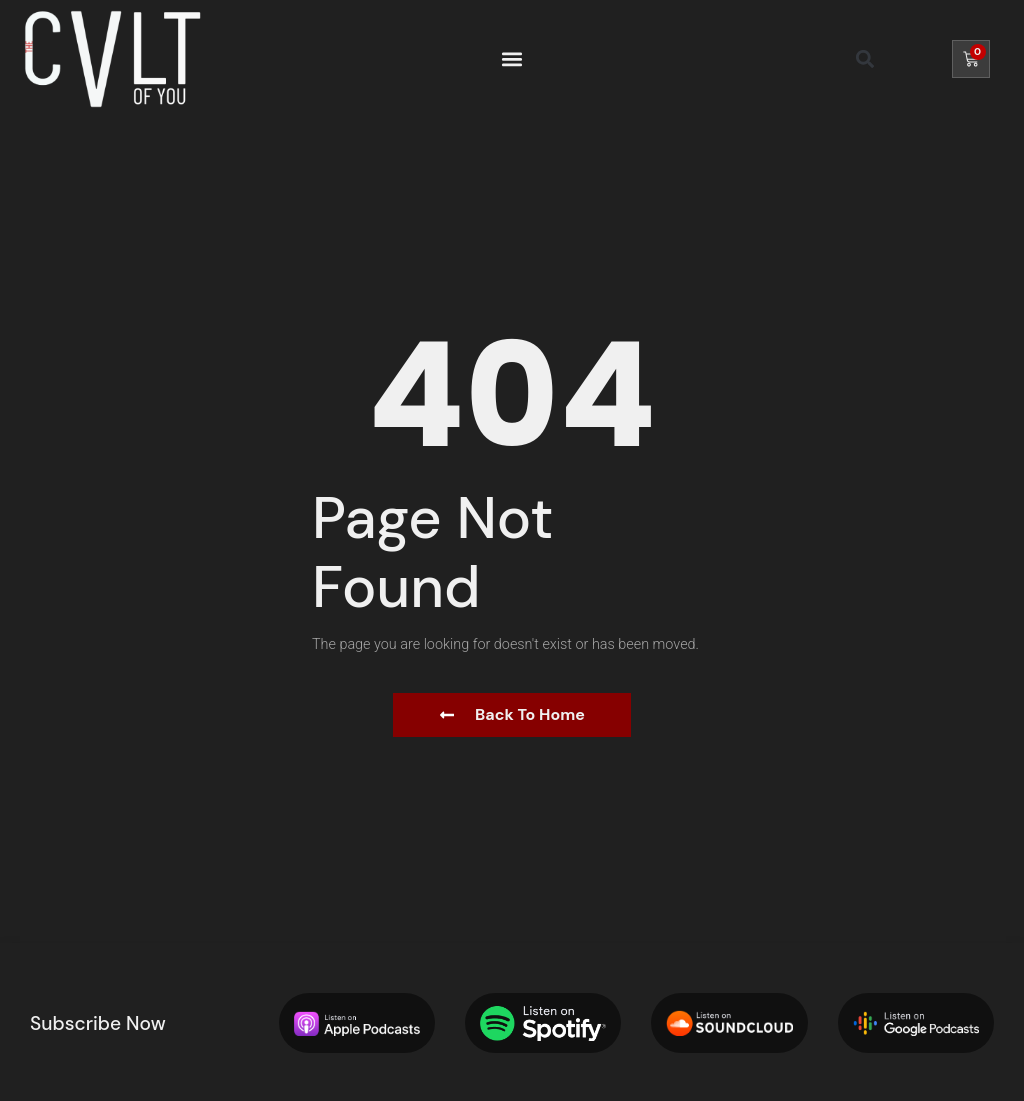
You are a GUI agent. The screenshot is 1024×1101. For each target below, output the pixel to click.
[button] (511, 58)
